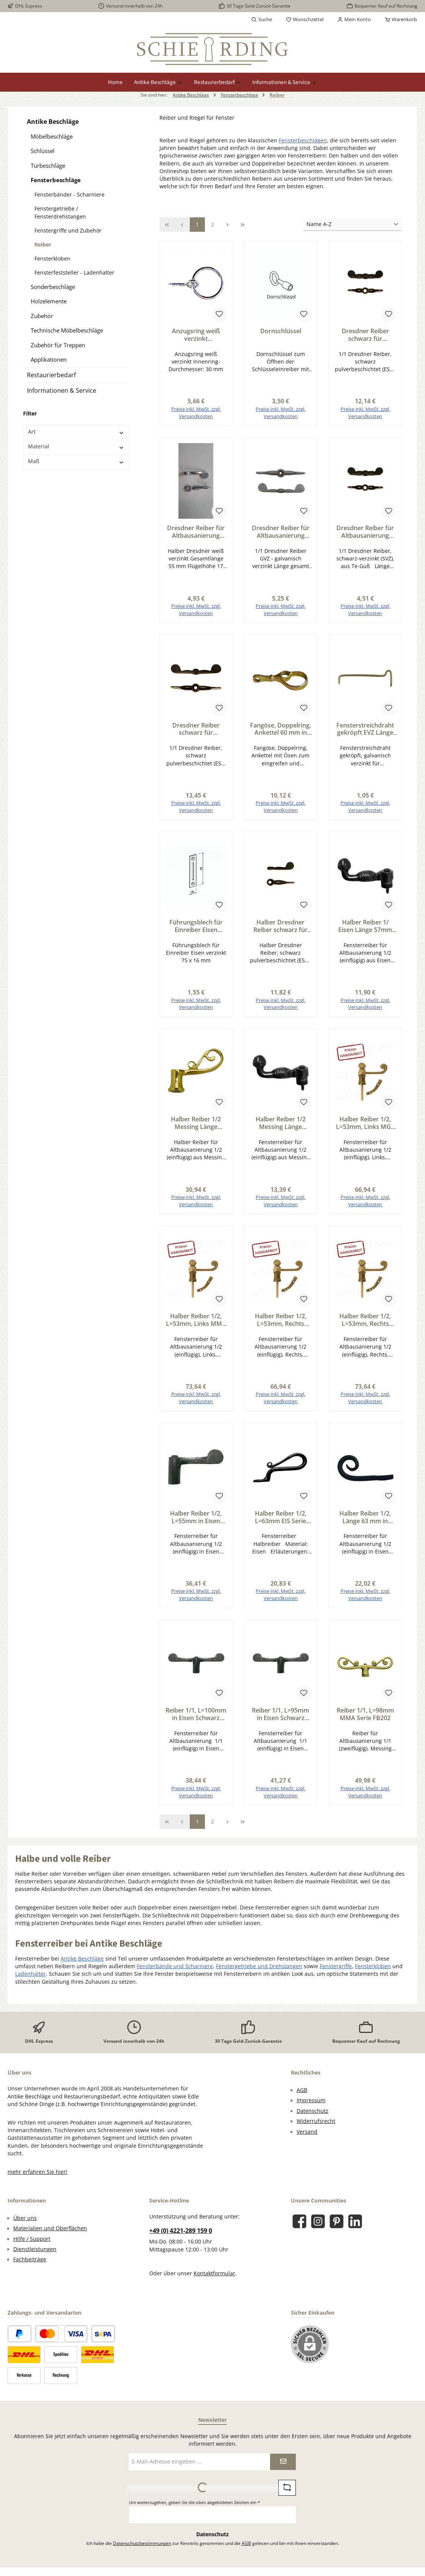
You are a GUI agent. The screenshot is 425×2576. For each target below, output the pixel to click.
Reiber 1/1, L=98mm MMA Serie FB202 (365, 1714)
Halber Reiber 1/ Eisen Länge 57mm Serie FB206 (365, 926)
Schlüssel (43, 151)
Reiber (42, 244)
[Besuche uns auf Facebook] (299, 2221)
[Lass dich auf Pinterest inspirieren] (336, 2221)
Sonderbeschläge (53, 286)
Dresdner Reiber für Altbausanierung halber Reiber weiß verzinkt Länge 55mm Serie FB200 (196, 532)
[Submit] (283, 2461)
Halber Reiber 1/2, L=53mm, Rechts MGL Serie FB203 (280, 1320)
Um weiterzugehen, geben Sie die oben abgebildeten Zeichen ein (194, 2502)
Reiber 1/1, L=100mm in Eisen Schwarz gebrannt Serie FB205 (196, 1714)
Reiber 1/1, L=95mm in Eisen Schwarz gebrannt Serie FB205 (280, 1714)
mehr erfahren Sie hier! (37, 2171)
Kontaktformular (214, 2273)
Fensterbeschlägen (303, 140)
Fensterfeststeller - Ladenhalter (74, 272)
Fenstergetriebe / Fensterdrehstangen (60, 212)
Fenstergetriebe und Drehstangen (259, 1966)
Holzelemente (49, 301)
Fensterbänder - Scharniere (69, 194)
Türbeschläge (48, 165)
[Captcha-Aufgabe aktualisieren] (287, 2488)
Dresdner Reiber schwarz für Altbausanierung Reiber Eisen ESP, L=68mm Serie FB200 (365, 335)
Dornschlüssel (280, 331)
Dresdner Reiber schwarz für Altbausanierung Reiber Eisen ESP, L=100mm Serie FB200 (196, 729)
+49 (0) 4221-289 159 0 (180, 2230)
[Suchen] (261, 19)
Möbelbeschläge (52, 136)
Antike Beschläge (53, 121)
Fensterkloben (52, 258)
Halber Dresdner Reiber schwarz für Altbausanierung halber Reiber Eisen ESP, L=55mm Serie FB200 (280, 926)
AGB (302, 2089)
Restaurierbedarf (51, 375)
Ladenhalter (30, 1973)
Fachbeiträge (29, 2259)
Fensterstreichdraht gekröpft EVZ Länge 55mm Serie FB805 (365, 729)
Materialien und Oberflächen (50, 2228)
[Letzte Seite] (242, 224)
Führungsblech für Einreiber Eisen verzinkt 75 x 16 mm (196, 926)
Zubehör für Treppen (58, 345)
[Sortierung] (352, 224)
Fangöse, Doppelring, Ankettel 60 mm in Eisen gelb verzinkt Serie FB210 (280, 729)
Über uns (25, 2217)
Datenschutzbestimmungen (142, 2543)
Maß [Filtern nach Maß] (76, 461)
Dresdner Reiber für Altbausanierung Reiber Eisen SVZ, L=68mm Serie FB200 (365, 532)
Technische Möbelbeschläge (67, 330)
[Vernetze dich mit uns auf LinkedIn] (355, 2221)
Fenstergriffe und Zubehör (68, 230)
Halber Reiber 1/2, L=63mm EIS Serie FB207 (280, 1517)
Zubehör (42, 316)
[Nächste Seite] (227, 224)
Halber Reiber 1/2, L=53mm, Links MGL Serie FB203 (365, 1123)
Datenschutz (312, 2110)
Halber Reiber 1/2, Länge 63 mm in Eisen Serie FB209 (365, 1517)
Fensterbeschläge (56, 180)
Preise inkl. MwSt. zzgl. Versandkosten (196, 413)
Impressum (311, 2100)
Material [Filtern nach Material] (76, 446)
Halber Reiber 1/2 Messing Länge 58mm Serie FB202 (196, 1123)
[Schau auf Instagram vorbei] (318, 2221)
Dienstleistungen (34, 2249)
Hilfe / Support (31, 2238)
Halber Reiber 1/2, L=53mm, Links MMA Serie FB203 (196, 1320)
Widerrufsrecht (316, 2121)
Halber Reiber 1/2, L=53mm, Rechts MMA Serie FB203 (365, 1320)
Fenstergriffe (336, 1966)
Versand (307, 2131)
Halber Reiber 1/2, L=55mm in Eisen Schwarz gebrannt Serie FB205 (196, 1517)
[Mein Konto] (354, 19)
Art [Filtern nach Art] (76, 431)
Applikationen (49, 359)
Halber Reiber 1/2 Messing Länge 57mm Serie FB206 (280, 1123)
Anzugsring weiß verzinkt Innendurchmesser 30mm (196, 335)
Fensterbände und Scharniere (175, 1966)
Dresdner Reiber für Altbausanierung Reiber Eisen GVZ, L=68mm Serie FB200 (280, 532)
